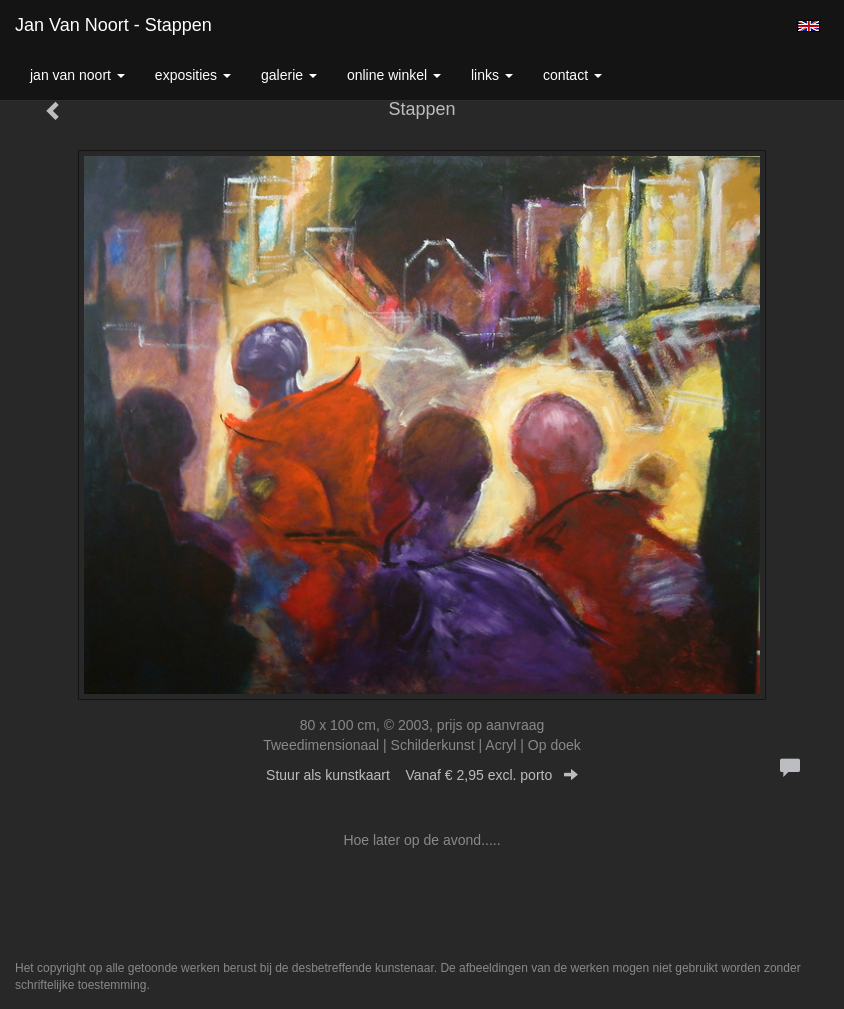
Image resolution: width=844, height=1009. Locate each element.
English (808, 26)
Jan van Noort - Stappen (113, 25)
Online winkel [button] (394, 75)
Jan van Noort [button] (77, 75)
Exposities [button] (193, 75)
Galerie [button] (289, 75)
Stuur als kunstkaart (422, 775)
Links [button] (492, 75)
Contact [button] (572, 75)
